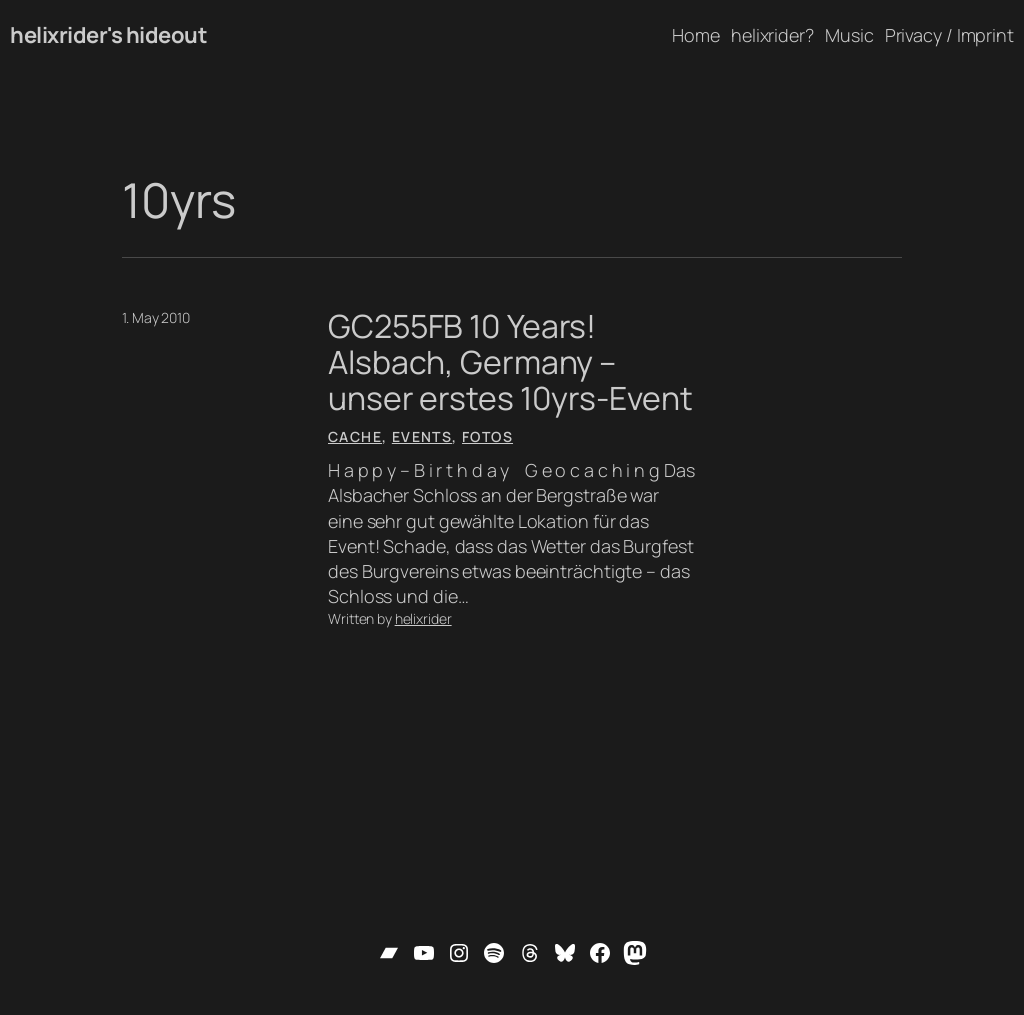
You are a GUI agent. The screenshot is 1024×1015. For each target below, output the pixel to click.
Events (422, 436)
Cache (355, 436)
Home (696, 35)
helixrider (423, 618)
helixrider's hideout (108, 35)
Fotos (487, 436)
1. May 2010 (156, 317)
